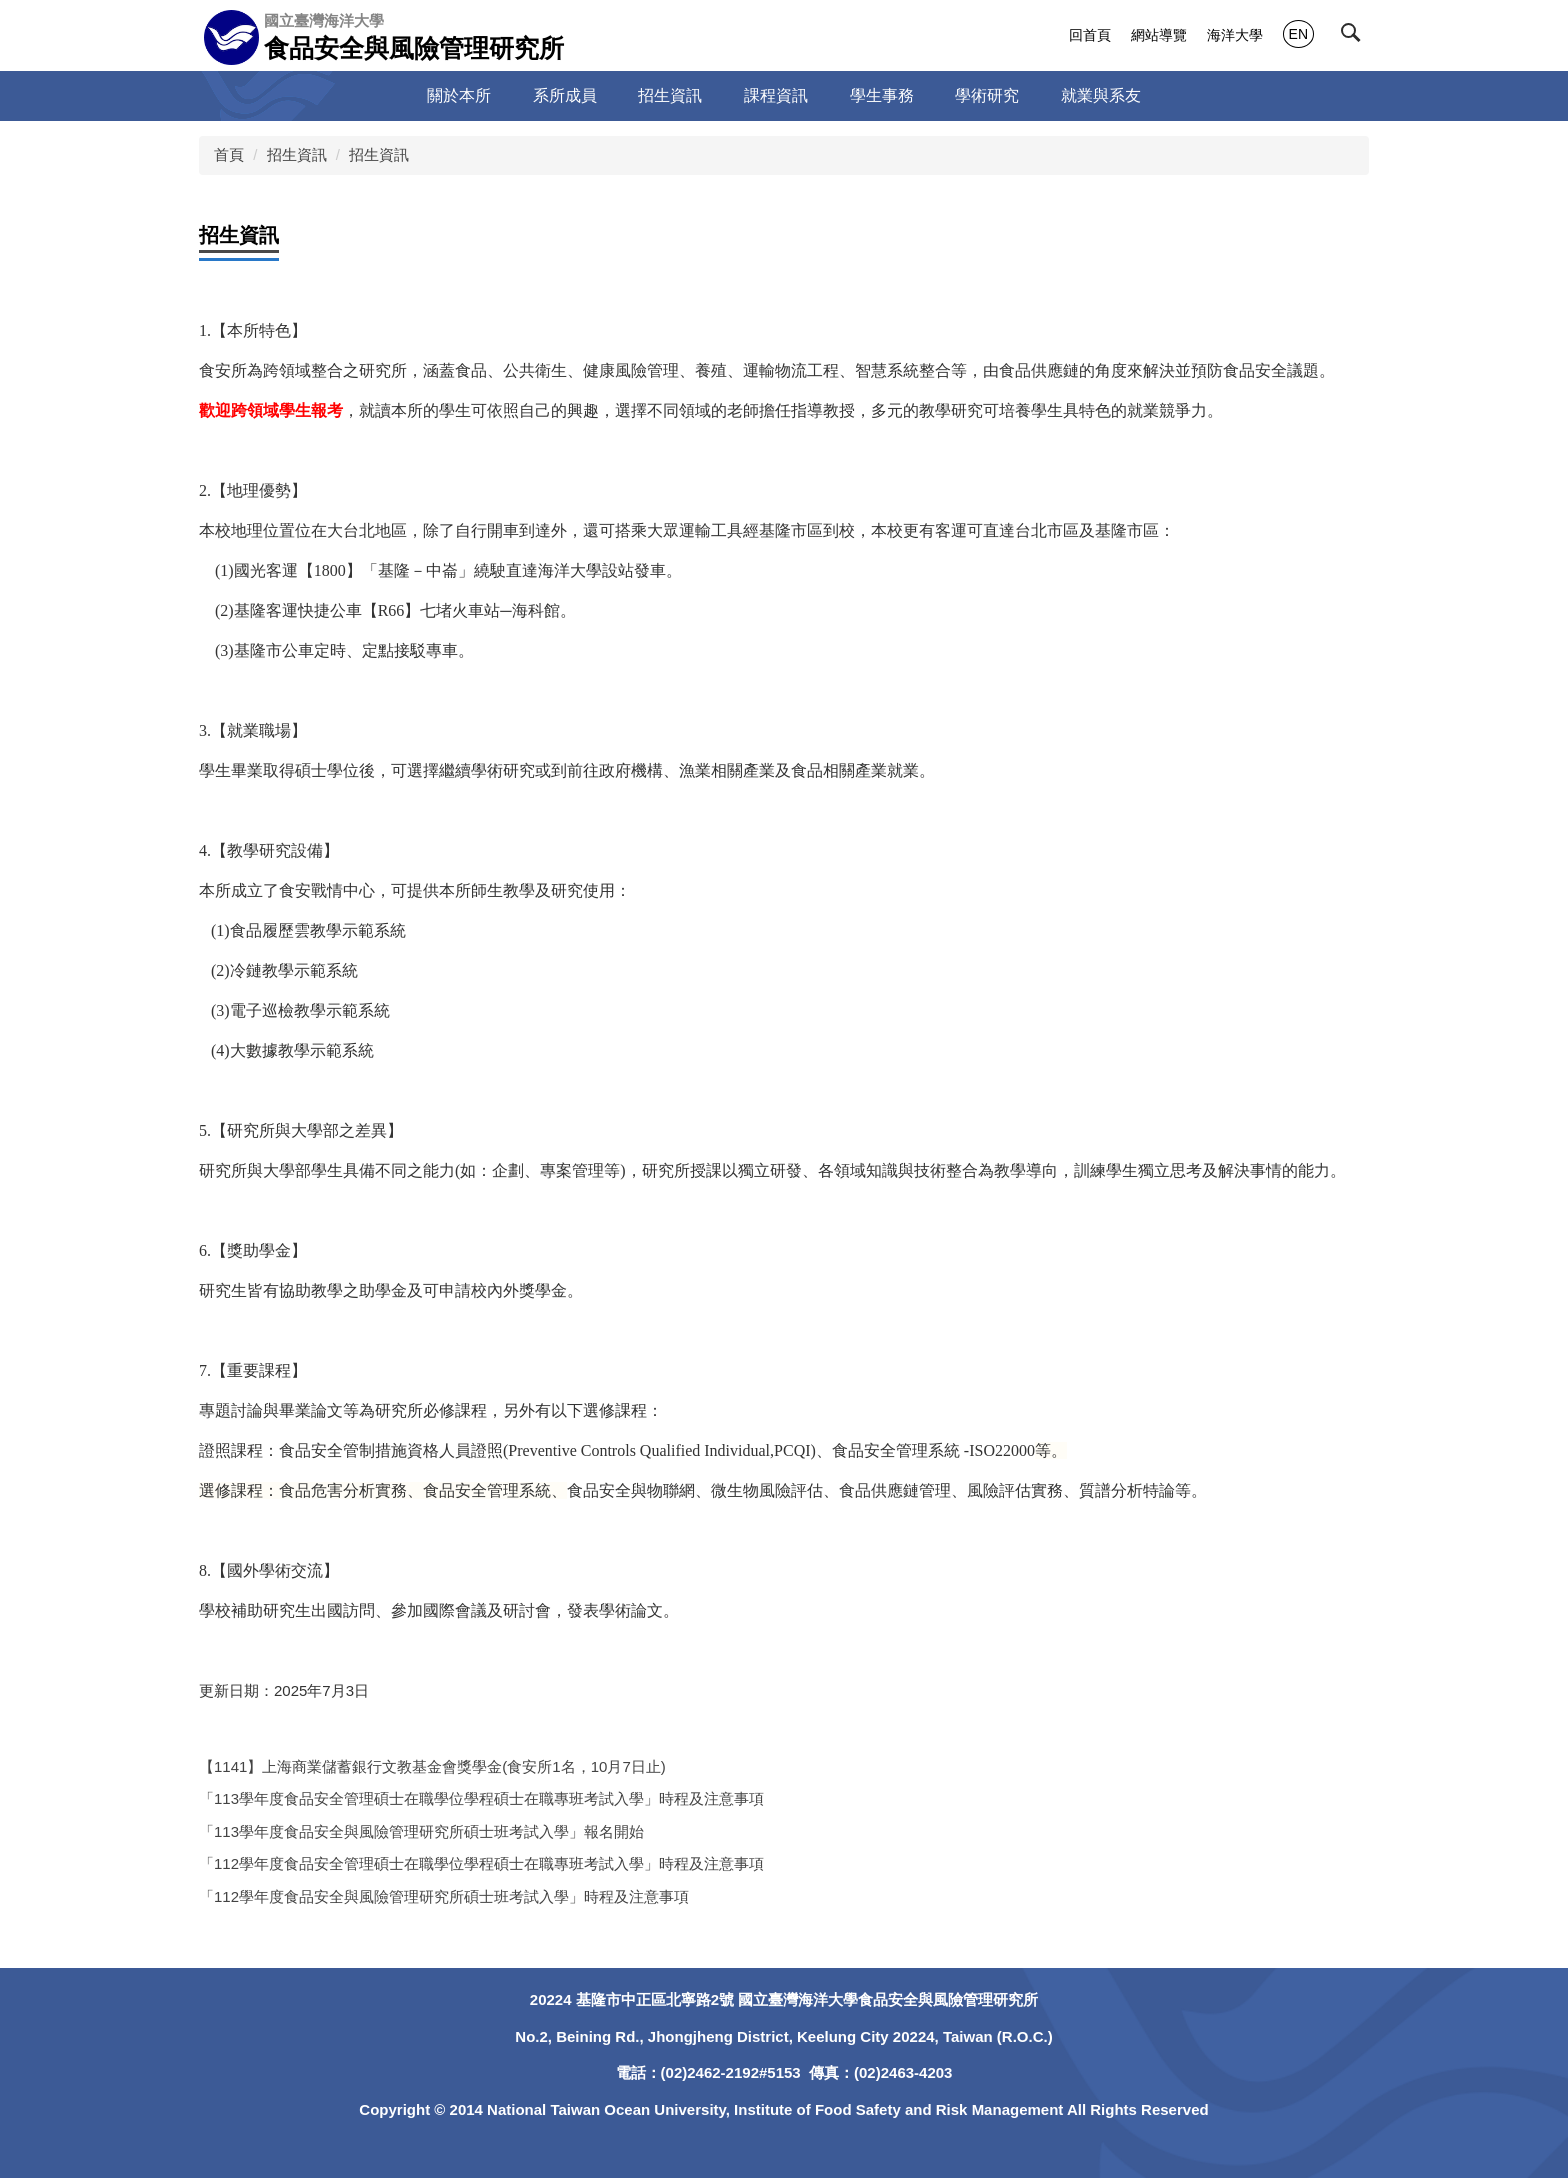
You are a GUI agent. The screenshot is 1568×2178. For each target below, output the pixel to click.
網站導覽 (1159, 35)
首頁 (229, 154)
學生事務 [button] (882, 95)
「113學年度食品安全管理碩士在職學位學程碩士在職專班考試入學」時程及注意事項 (481, 1798)
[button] (1355, 37)
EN (1298, 34)
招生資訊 (297, 154)
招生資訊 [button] (670, 95)
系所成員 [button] (565, 95)
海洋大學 (1235, 35)
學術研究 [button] (987, 95)
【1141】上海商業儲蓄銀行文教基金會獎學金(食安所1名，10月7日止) (432, 1766)
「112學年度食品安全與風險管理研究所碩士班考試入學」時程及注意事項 (444, 1896)
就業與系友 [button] (1101, 95)
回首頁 (1090, 35)
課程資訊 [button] (776, 95)
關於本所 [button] (459, 95)
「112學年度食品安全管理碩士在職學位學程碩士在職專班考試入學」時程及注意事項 (481, 1863)
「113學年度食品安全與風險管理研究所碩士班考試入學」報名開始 (421, 1831)
